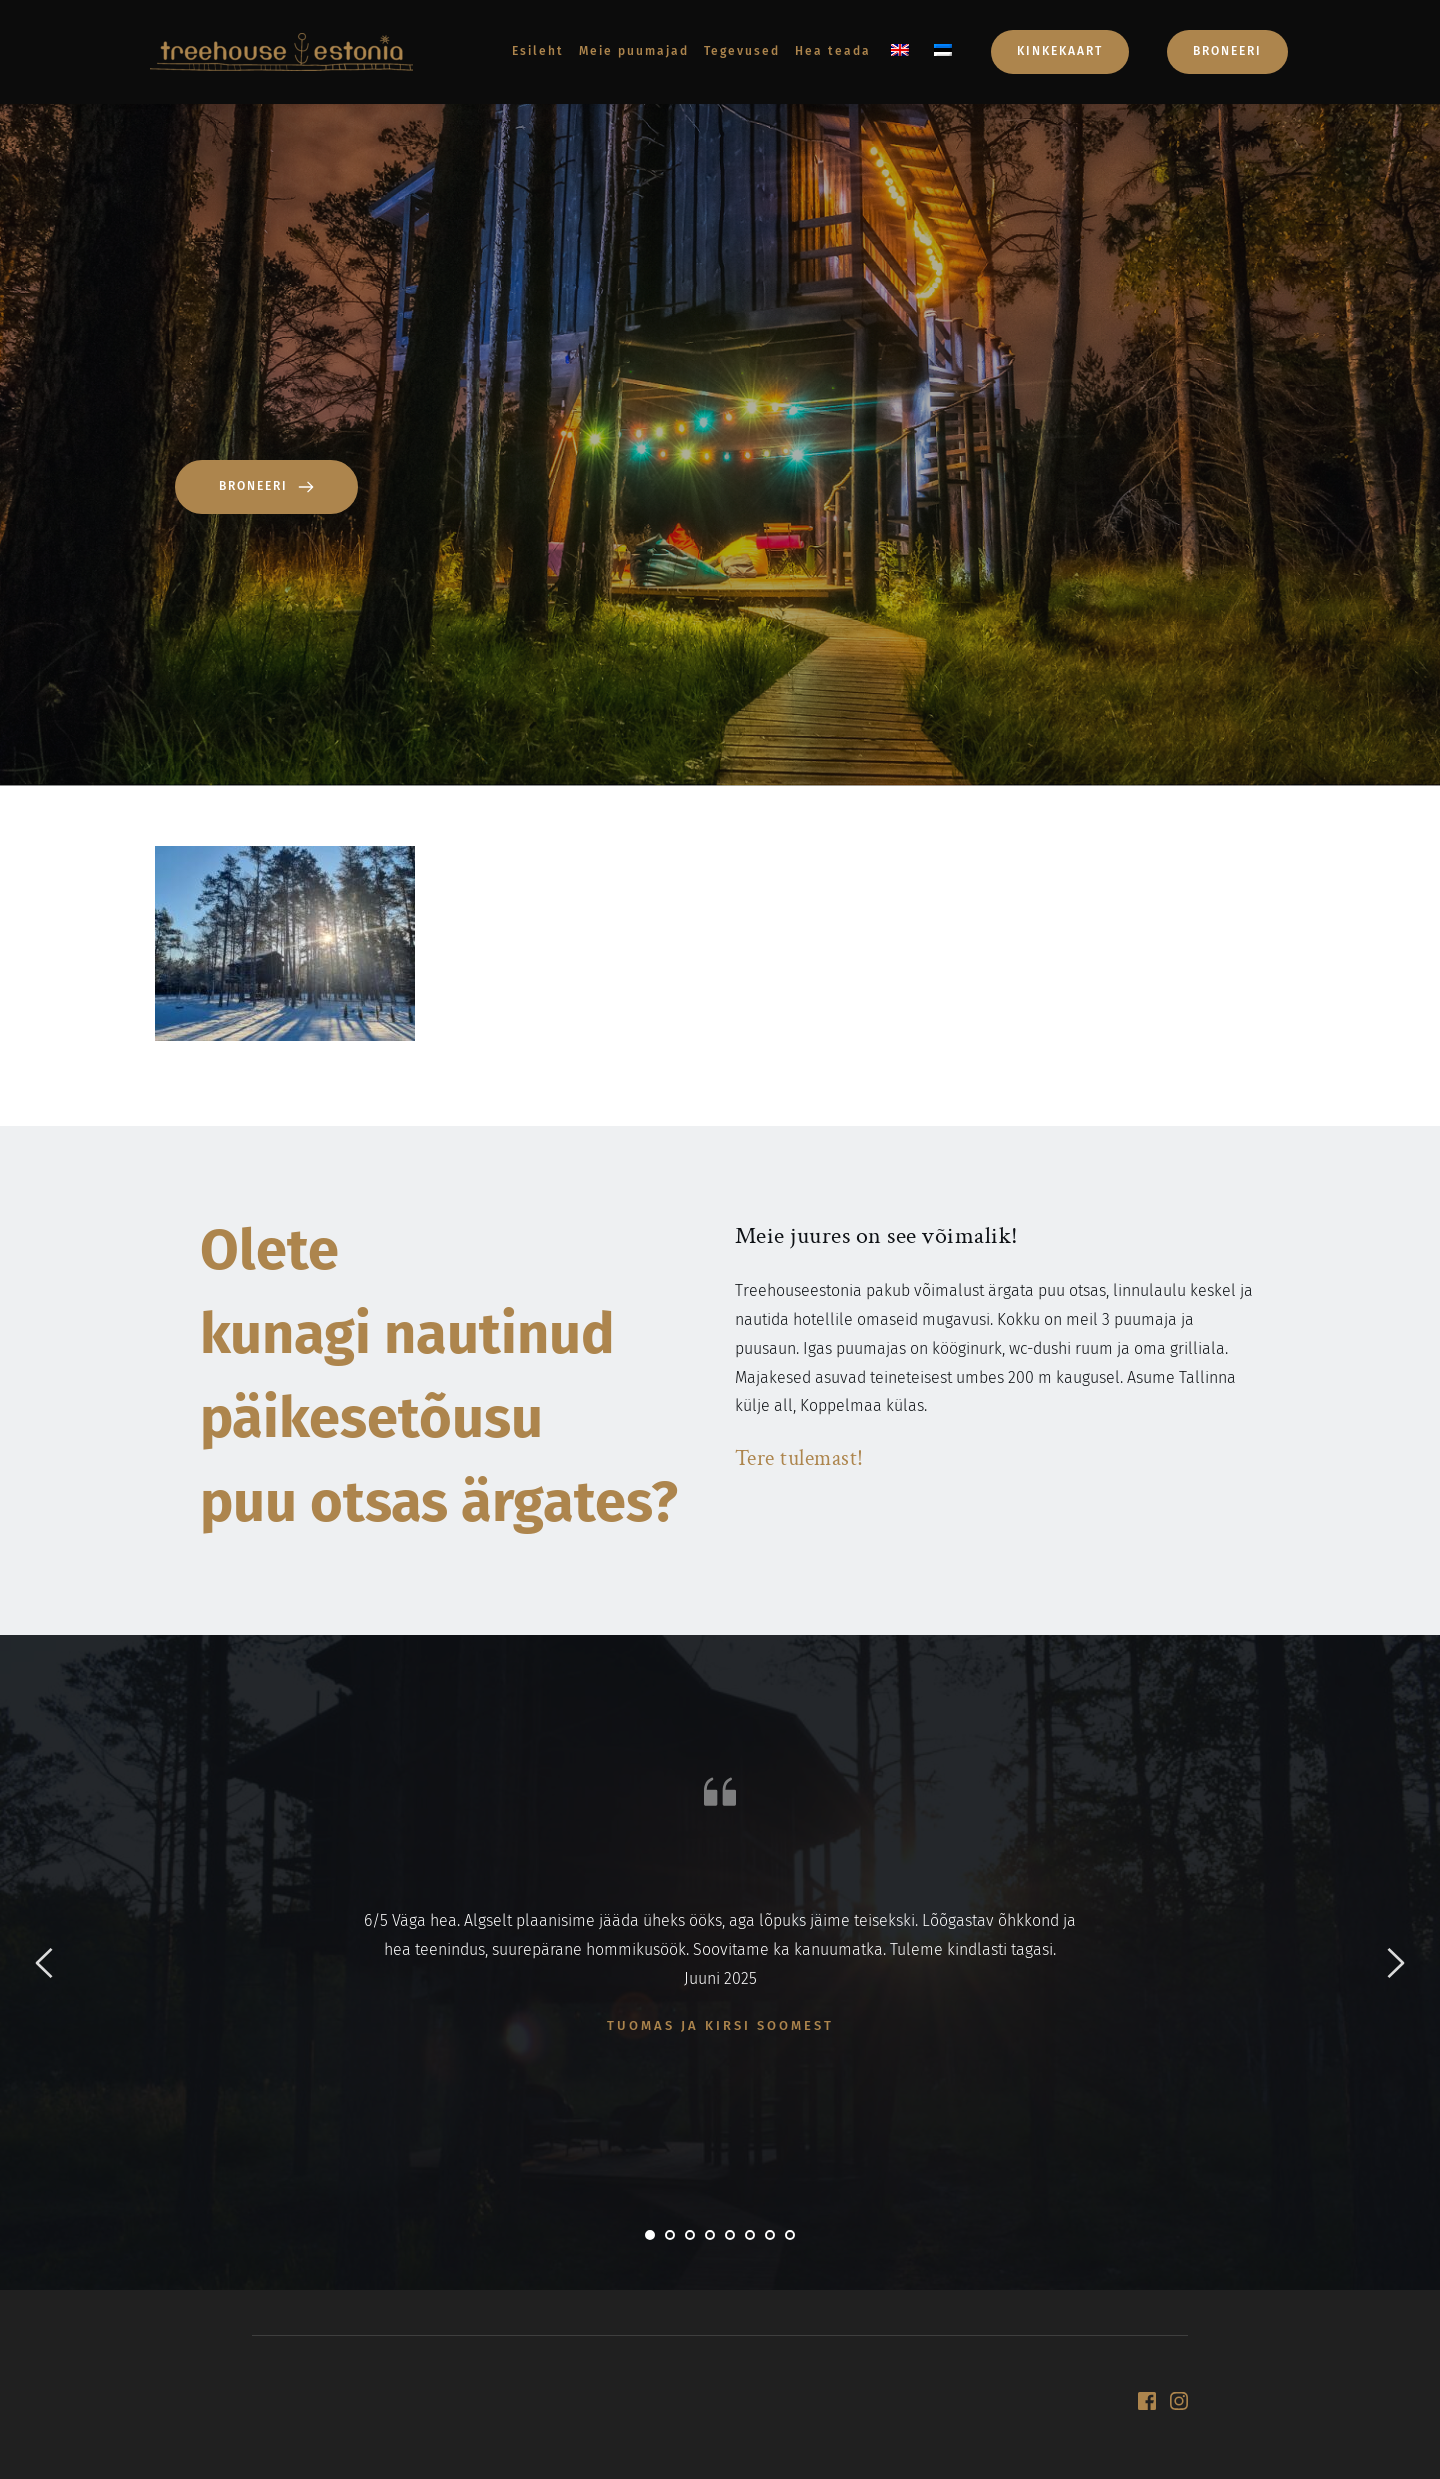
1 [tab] (650, 2235)
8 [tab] (790, 2235)
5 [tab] (730, 2235)
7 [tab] (770, 2235)
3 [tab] (690, 2235)
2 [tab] (670, 2235)
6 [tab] (750, 2235)
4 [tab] (710, 2235)
